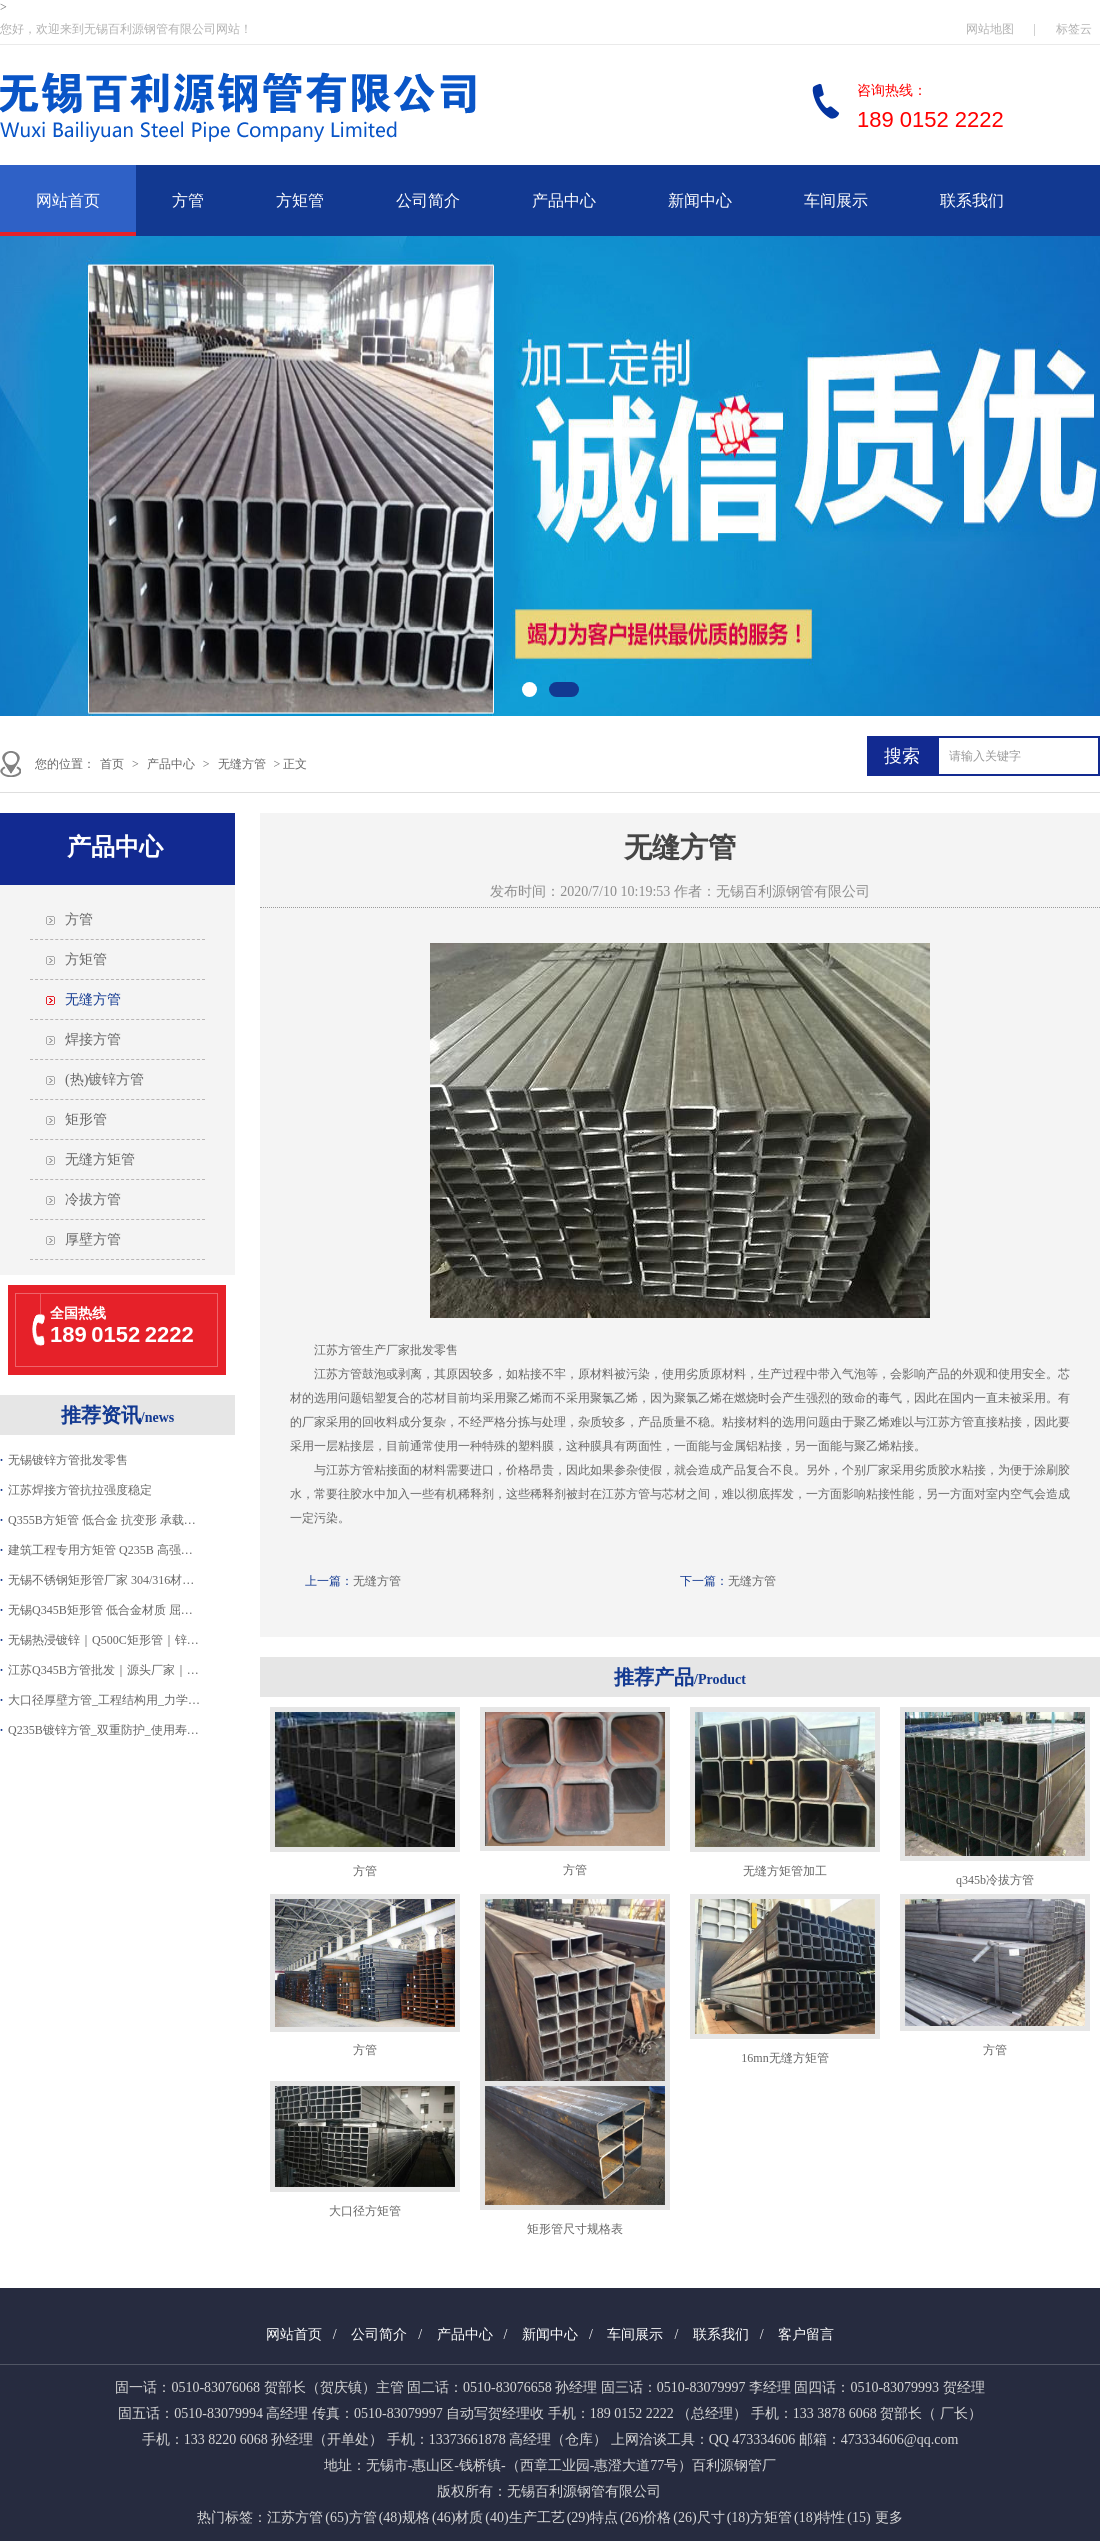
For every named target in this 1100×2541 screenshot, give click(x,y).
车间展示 (836, 200)
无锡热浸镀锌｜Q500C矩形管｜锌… (103, 1640)
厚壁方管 (93, 1239)
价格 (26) (669, 2517)
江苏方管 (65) (307, 2517)
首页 (112, 764)
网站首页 (68, 200)
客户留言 (806, 2334)
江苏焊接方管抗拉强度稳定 (80, 1490)
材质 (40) (481, 2517)
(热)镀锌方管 (104, 1079)
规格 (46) (428, 2517)
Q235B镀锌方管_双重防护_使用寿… (103, 1730)
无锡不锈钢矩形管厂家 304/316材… (101, 1580)
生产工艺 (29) (549, 2517)
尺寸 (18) (723, 2517)
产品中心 (564, 200)
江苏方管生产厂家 (362, 1350)
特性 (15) (843, 2517)
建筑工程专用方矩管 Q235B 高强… (100, 1550)
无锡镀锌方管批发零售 (68, 1460)
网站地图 (990, 29)
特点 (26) (616, 2517)
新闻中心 (700, 200)
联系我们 (972, 200)
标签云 (1074, 29)
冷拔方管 (93, 1199)
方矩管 (300, 200)
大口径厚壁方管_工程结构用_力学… (104, 1700)
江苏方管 (338, 1374)
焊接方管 (93, 1039)
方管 (188, 200)
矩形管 (86, 1119)
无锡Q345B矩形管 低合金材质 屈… (100, 1610)
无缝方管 (242, 764)
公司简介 (428, 200)
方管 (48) (375, 2517)
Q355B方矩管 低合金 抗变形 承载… (102, 1520)
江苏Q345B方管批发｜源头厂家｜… (103, 1670)
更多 (889, 2517)
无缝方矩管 (100, 1159)
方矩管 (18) (783, 2517)
